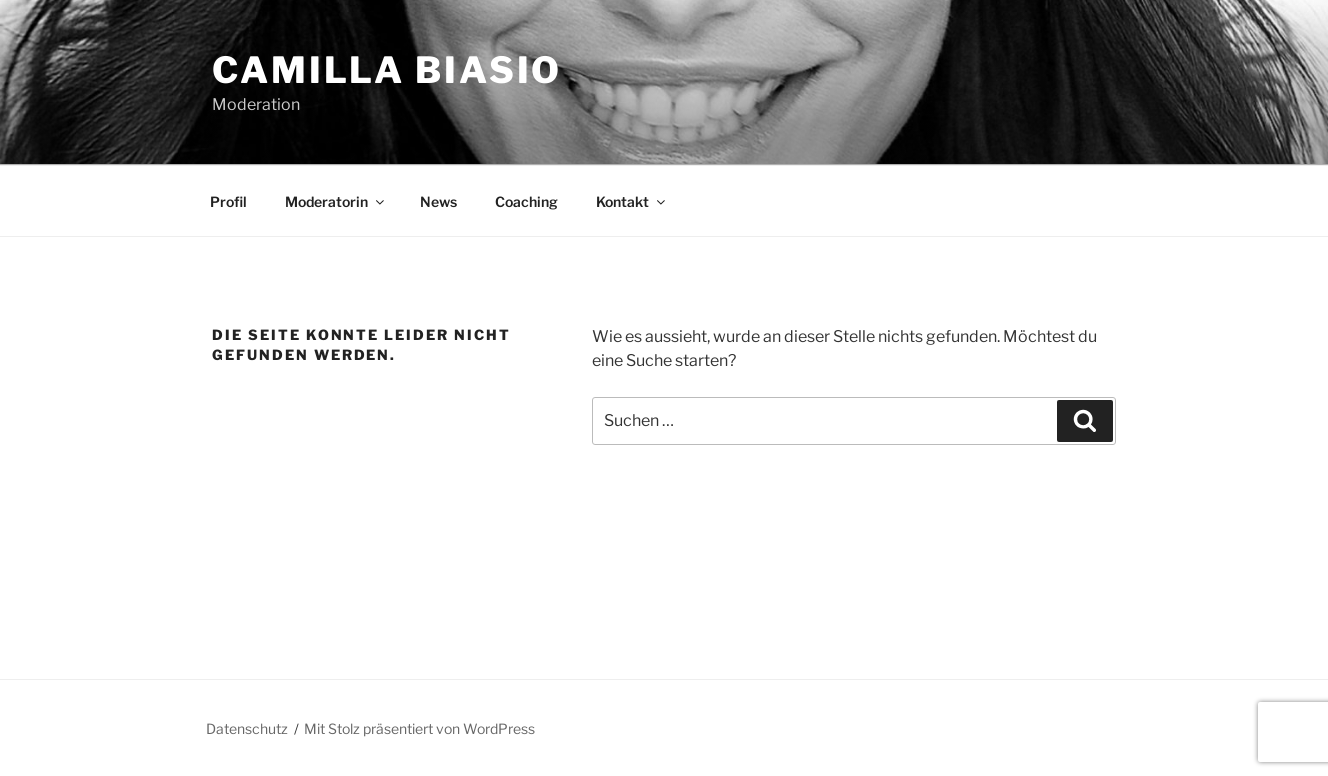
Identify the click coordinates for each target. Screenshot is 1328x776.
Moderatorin (336, 201)
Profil (228, 201)
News (438, 201)
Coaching (526, 201)
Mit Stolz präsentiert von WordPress (419, 728)
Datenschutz (247, 728)
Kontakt (632, 201)
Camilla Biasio (387, 70)
